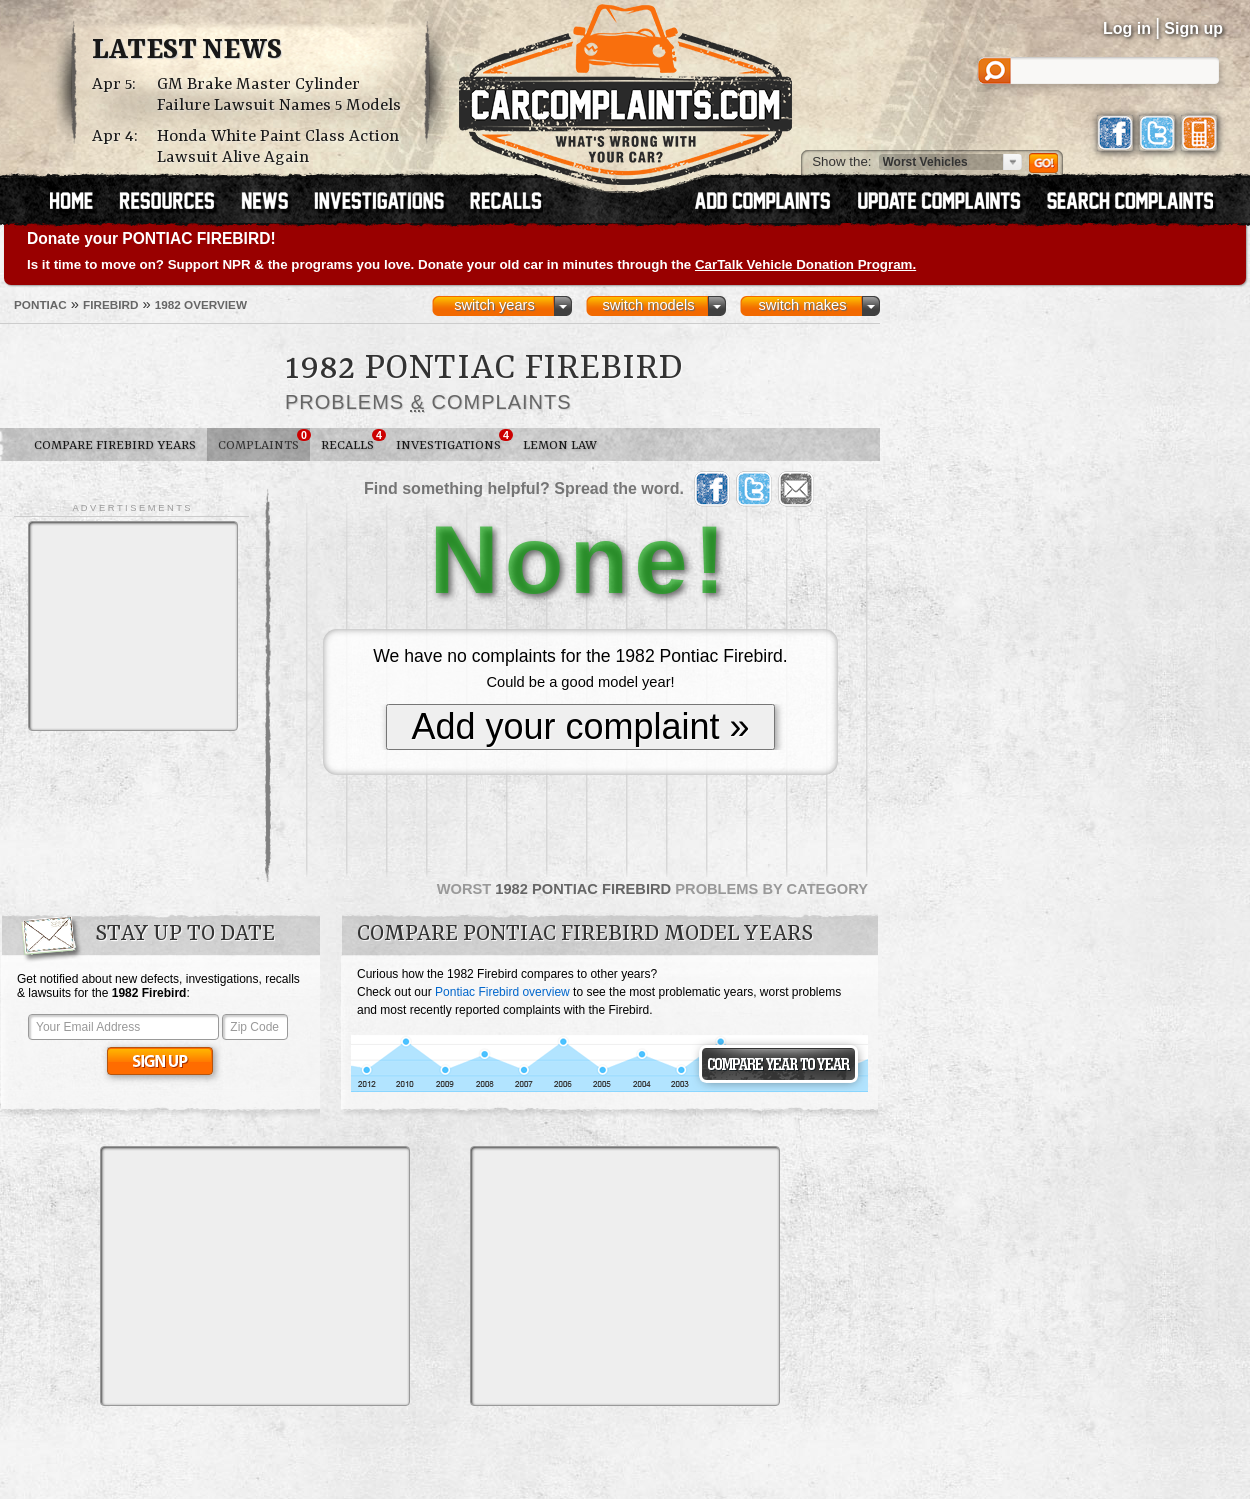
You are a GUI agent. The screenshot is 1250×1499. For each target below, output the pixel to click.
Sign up (1193, 28)
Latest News (187, 51)
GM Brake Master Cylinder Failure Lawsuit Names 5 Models (279, 95)
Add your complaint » (580, 726)
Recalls (353, 441)
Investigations (454, 441)
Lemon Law (560, 445)
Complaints (264, 441)
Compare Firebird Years (115, 445)
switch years (494, 305)
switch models (648, 305)
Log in (1127, 28)
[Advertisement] (133, 626)
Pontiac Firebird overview (502, 992)
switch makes (803, 305)
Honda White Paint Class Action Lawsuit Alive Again (278, 147)
